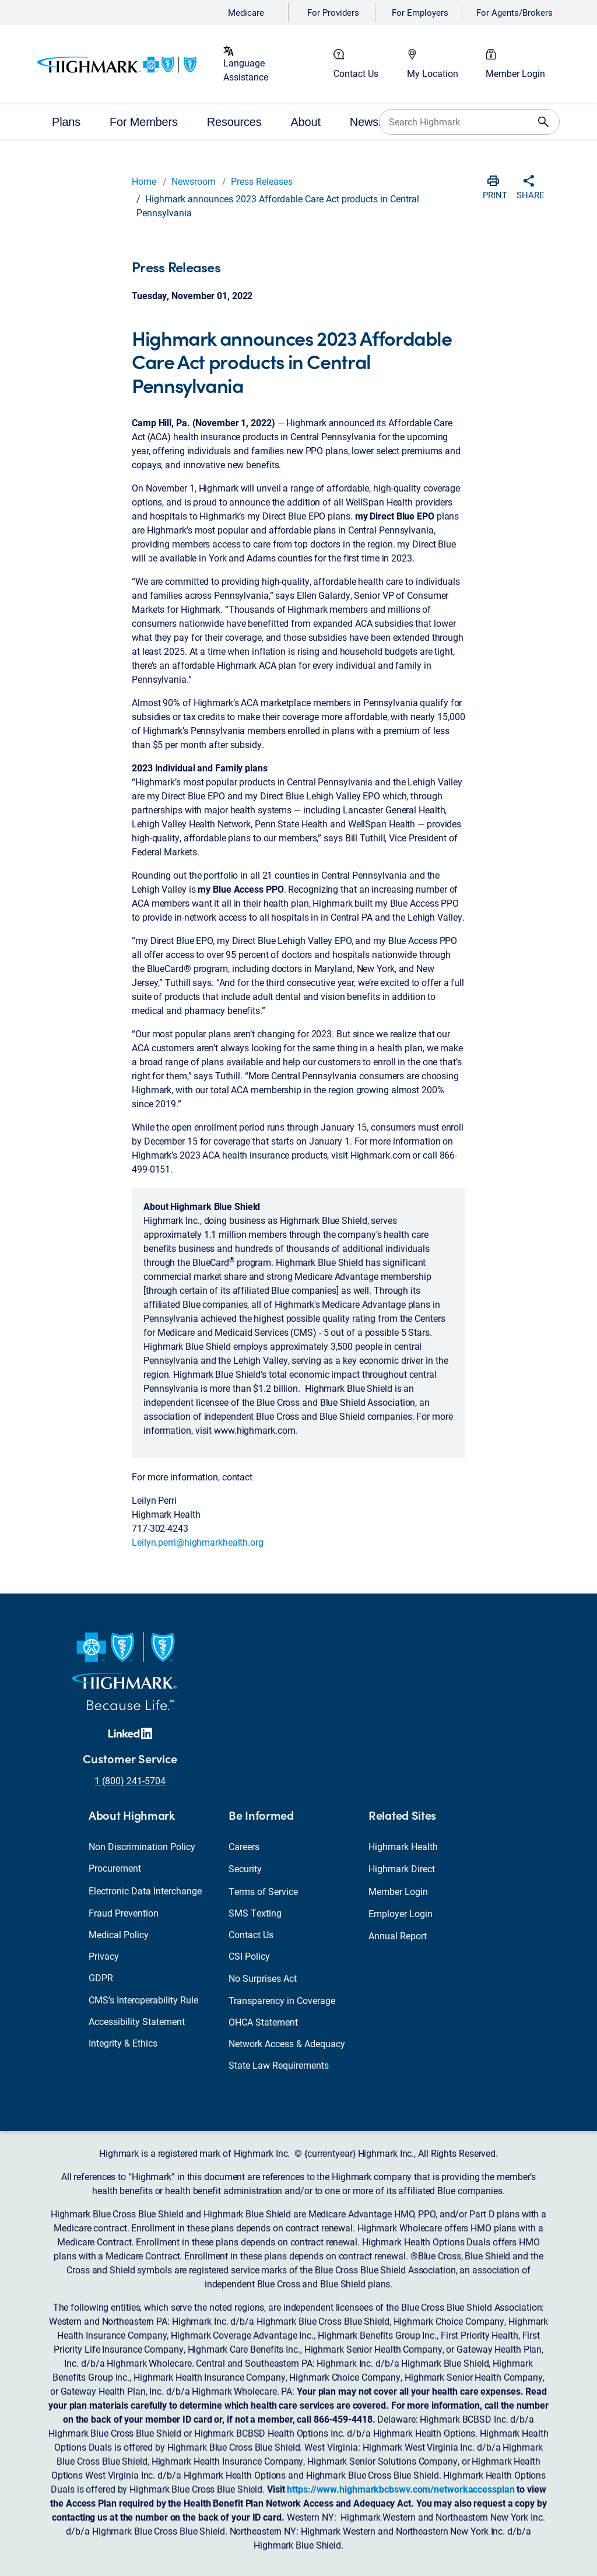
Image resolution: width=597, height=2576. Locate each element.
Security (245, 1868)
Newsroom (193, 181)
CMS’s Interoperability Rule (143, 2000)
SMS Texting (255, 1913)
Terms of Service (263, 1891)
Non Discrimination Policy (142, 1846)
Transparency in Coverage (282, 2000)
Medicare (246, 12)
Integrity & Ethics (123, 2043)
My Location (432, 73)
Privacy (104, 1956)
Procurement (115, 1868)
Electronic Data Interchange (145, 1890)
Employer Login (400, 1913)
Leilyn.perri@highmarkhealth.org (198, 1542)
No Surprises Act (263, 1978)
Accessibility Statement (137, 2021)
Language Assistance (245, 70)
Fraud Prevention (124, 1913)
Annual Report (397, 1935)
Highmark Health (403, 1846)
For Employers (420, 12)
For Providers (333, 12)
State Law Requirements (279, 2065)
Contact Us (355, 73)
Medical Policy (119, 1934)
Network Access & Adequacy (287, 2043)
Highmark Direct (401, 1868)
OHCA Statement (263, 2022)
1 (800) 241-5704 (130, 1780)
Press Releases (262, 181)
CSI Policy (249, 1956)
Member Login (515, 73)
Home (144, 181)
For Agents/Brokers (514, 12)
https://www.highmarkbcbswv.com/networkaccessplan (400, 2489)
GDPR (101, 1977)
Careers (244, 1846)
